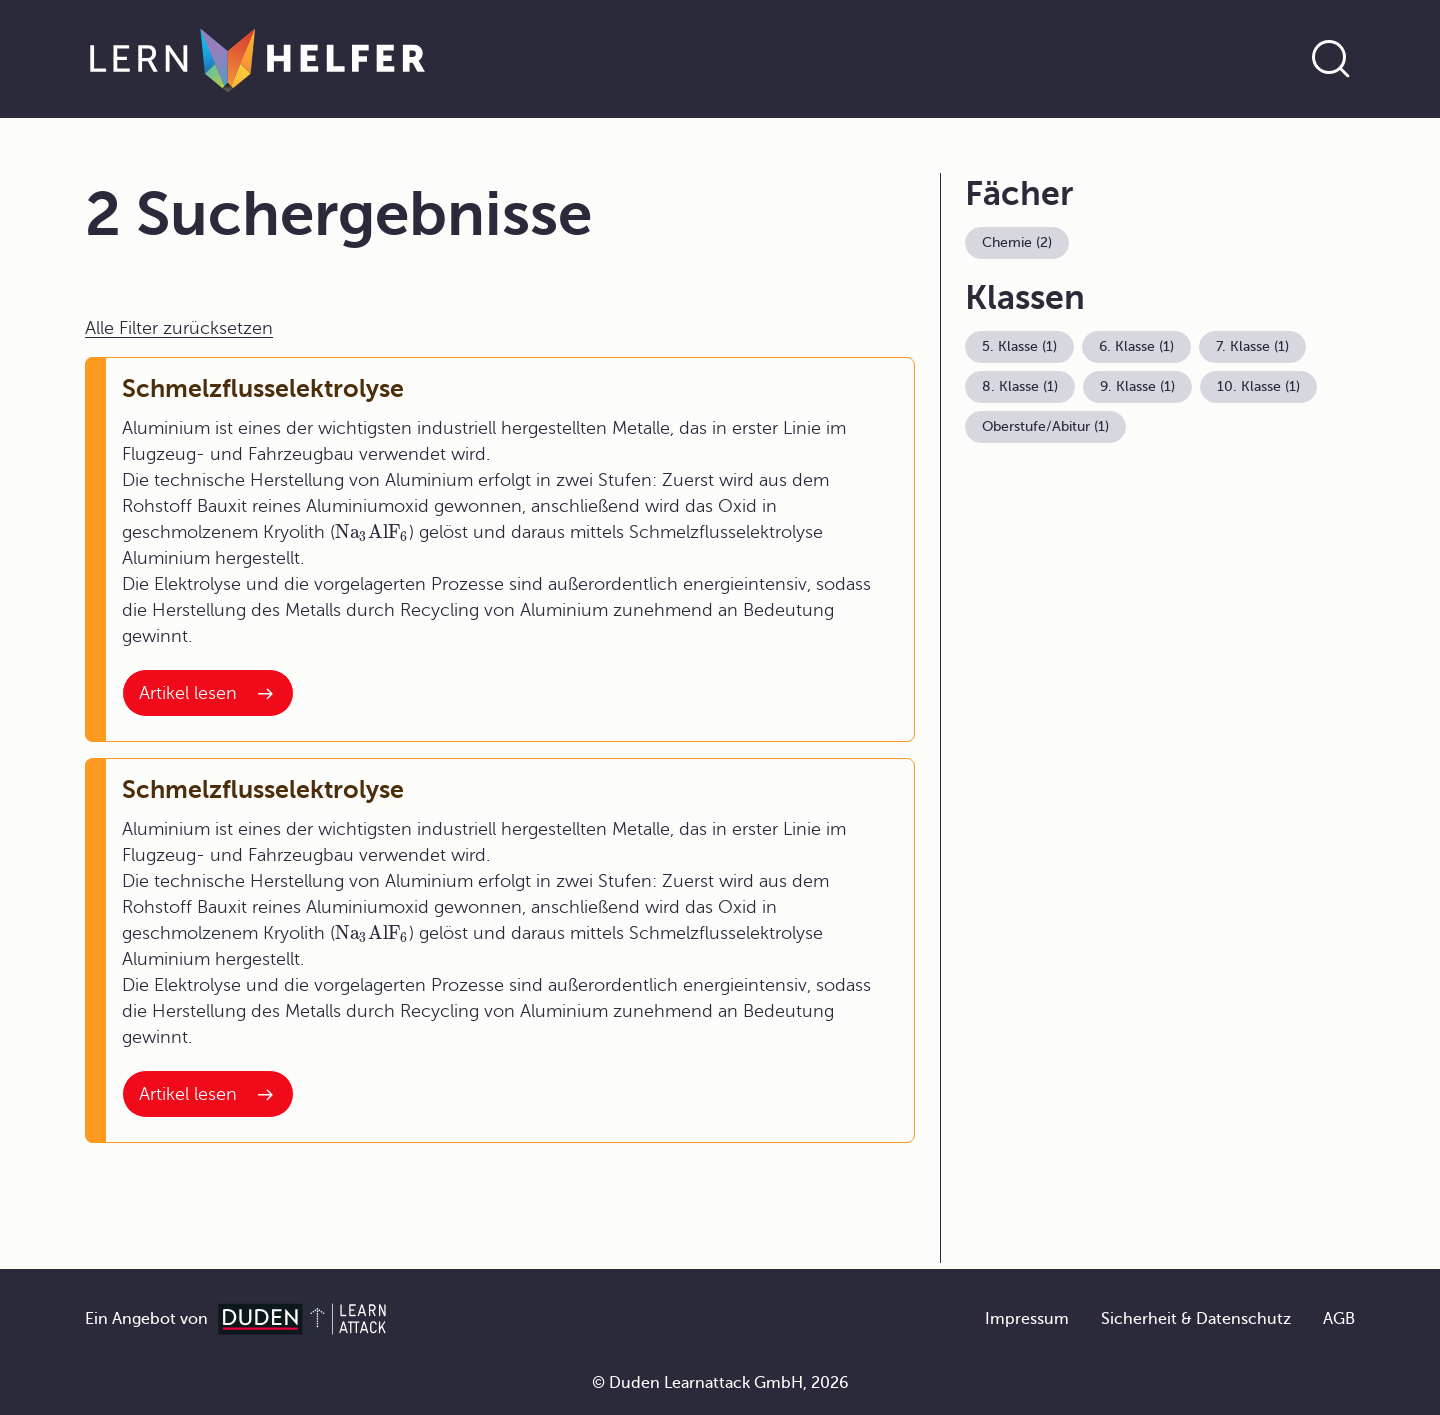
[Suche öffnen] (1331, 59)
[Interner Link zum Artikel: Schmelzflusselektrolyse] (208, 693)
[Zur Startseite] (257, 59)
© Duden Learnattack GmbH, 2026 (720, 1383)
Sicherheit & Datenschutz (1196, 1319)
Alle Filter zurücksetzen (179, 328)
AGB (1339, 1319)
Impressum (1027, 1319)
